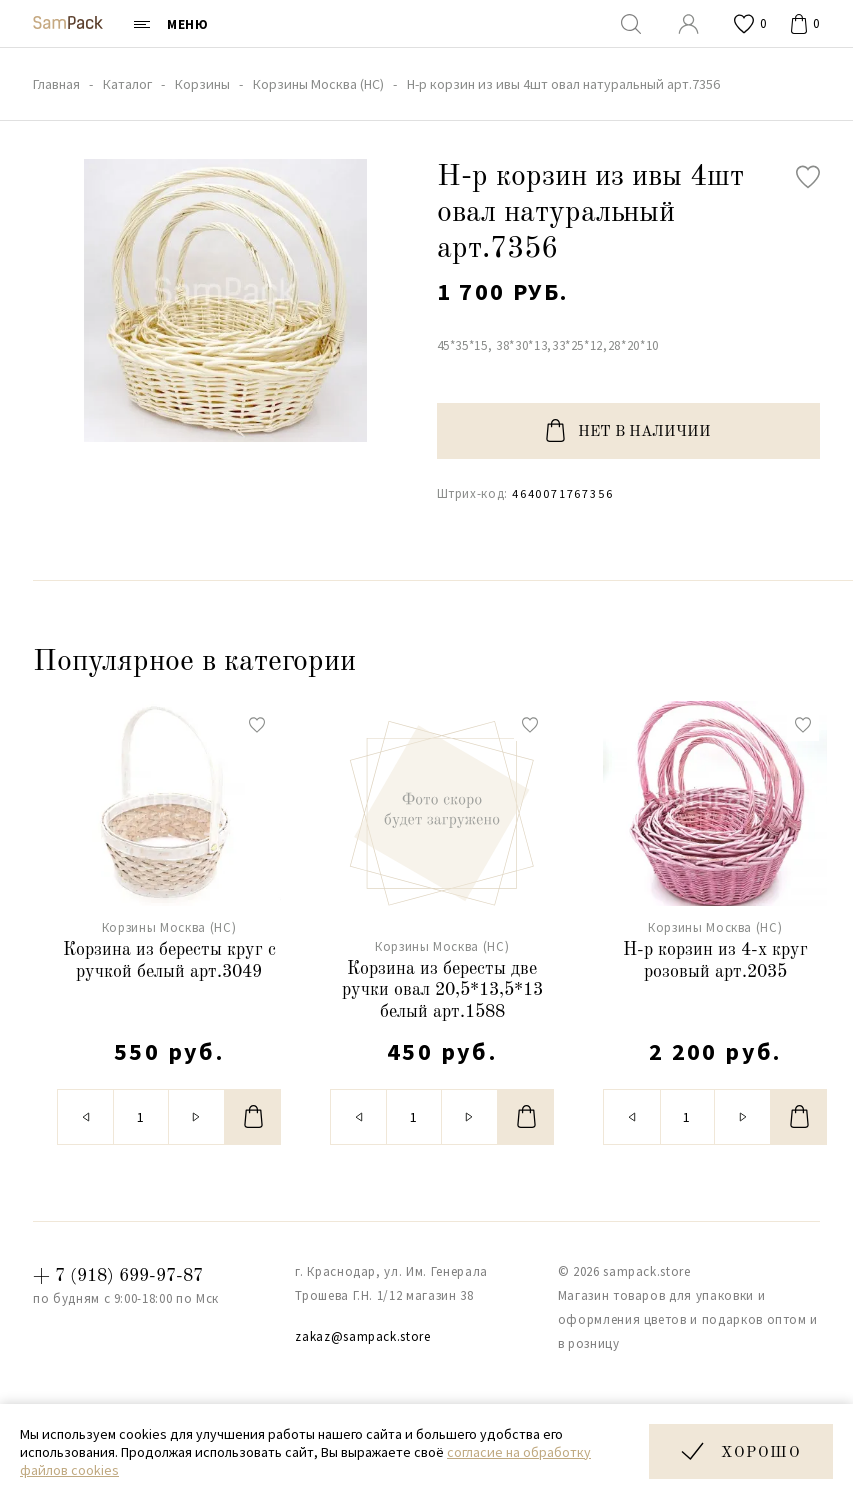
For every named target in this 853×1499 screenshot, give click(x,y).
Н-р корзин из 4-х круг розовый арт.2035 (715, 961)
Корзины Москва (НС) (169, 927)
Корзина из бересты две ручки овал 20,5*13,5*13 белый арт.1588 (442, 990)
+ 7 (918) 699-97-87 (118, 1276)
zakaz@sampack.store (362, 1336)
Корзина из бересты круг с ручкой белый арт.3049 (169, 961)
